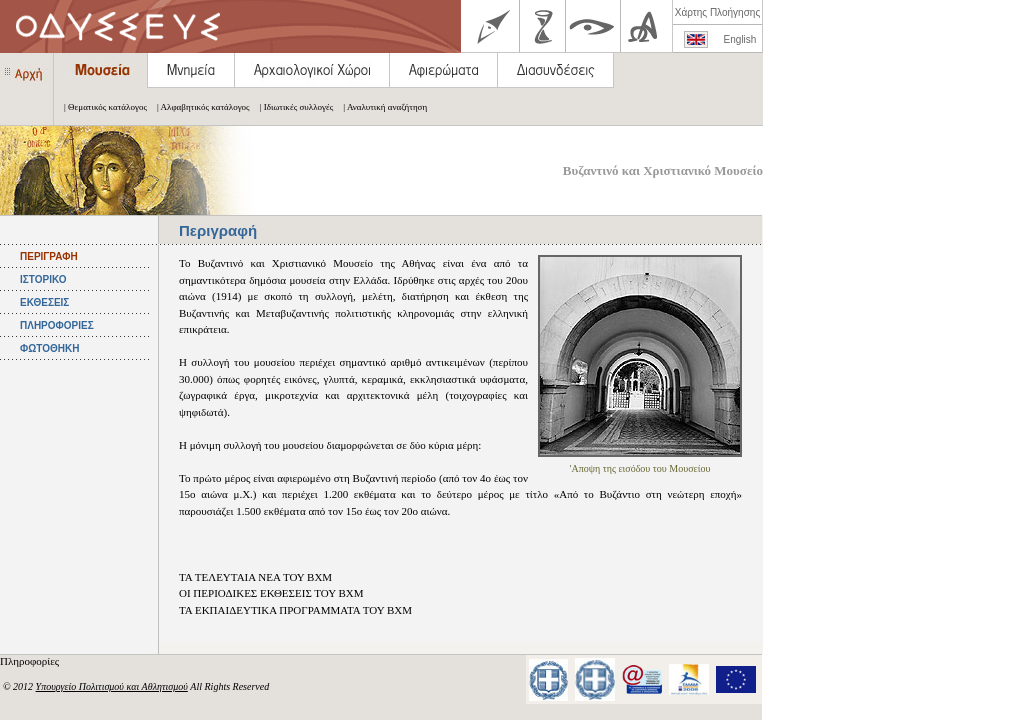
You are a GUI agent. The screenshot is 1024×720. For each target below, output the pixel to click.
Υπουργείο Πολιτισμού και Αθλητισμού (112, 686)
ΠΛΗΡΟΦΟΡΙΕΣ (57, 325)
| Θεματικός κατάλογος (100, 107)
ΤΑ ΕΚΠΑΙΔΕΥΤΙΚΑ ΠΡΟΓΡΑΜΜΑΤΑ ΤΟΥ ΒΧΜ (295, 610)
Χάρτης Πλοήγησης (717, 12)
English (740, 39)
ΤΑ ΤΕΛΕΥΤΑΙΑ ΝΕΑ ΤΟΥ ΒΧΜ (255, 577)
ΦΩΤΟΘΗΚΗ (49, 348)
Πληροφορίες (31, 661)
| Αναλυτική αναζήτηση (380, 107)
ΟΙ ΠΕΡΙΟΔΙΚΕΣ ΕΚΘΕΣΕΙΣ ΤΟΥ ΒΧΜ (271, 593)
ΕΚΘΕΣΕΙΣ (44, 302)
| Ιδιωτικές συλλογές (292, 107)
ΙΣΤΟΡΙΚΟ (43, 279)
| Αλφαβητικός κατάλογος (198, 107)
